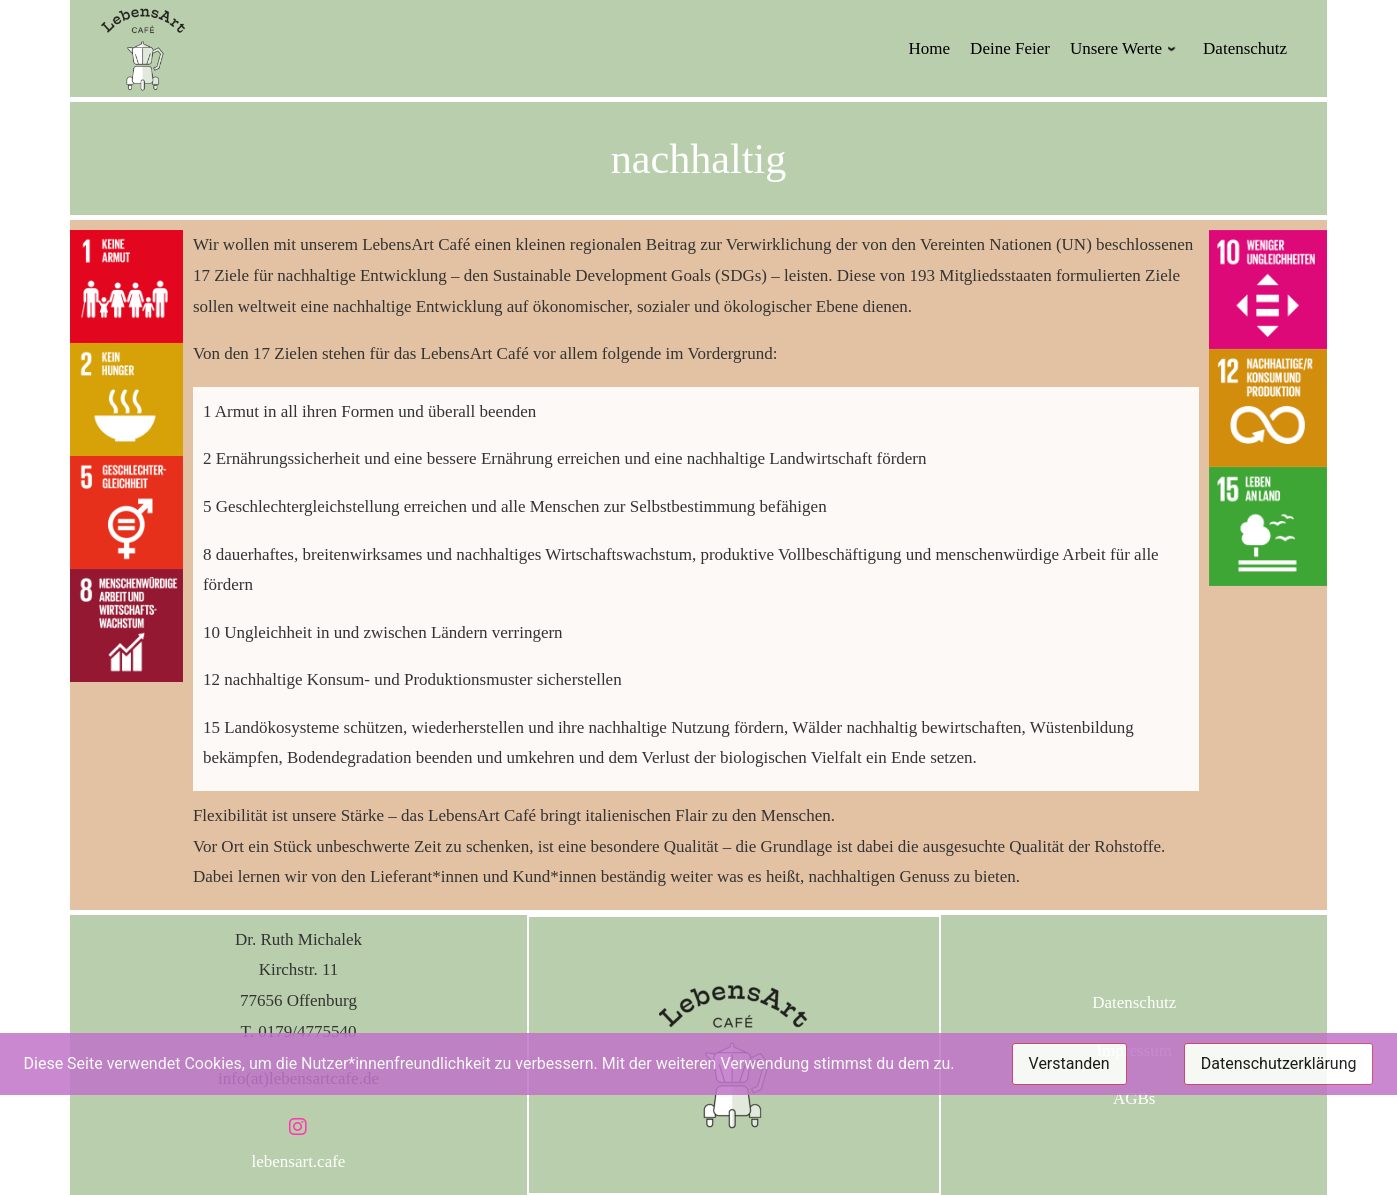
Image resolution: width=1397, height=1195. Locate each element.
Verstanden (1069, 1063)
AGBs (1134, 1098)
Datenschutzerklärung (1279, 1063)
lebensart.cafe (299, 1161)
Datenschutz (1134, 1002)
